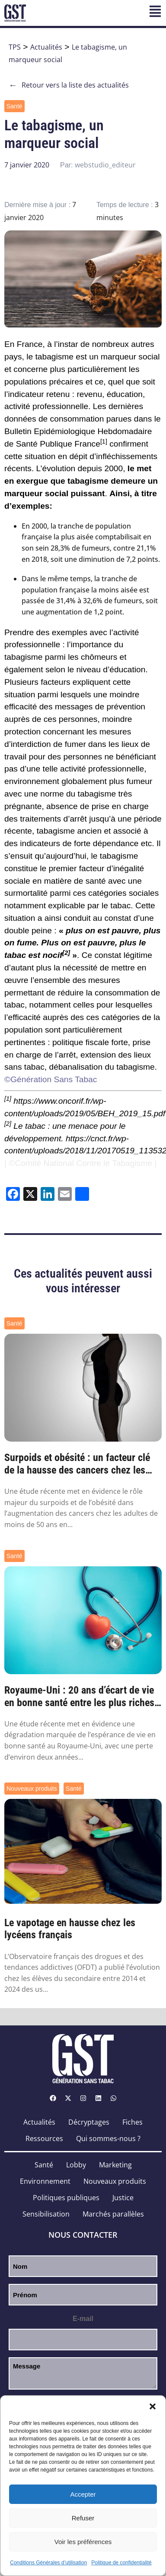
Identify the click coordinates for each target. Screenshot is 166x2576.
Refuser (83, 2518)
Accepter (83, 2494)
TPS (15, 47)
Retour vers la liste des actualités (69, 85)
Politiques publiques (66, 2197)
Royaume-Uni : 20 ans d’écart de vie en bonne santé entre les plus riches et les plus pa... (79, 1696)
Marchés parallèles (113, 2214)
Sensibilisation (46, 2214)
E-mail (83, 2318)
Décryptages (88, 2122)
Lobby (76, 2165)
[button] (152, 2406)
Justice (123, 2197)
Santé (14, 106)
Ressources (44, 2138)
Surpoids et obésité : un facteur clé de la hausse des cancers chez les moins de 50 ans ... (77, 1464)
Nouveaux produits (31, 1788)
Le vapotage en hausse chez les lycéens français (69, 1929)
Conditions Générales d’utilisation (48, 2563)
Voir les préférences (83, 2541)
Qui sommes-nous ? (108, 2138)
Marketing (115, 2165)
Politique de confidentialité (121, 2563)
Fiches (132, 2122)
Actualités (46, 47)
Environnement (45, 2181)
